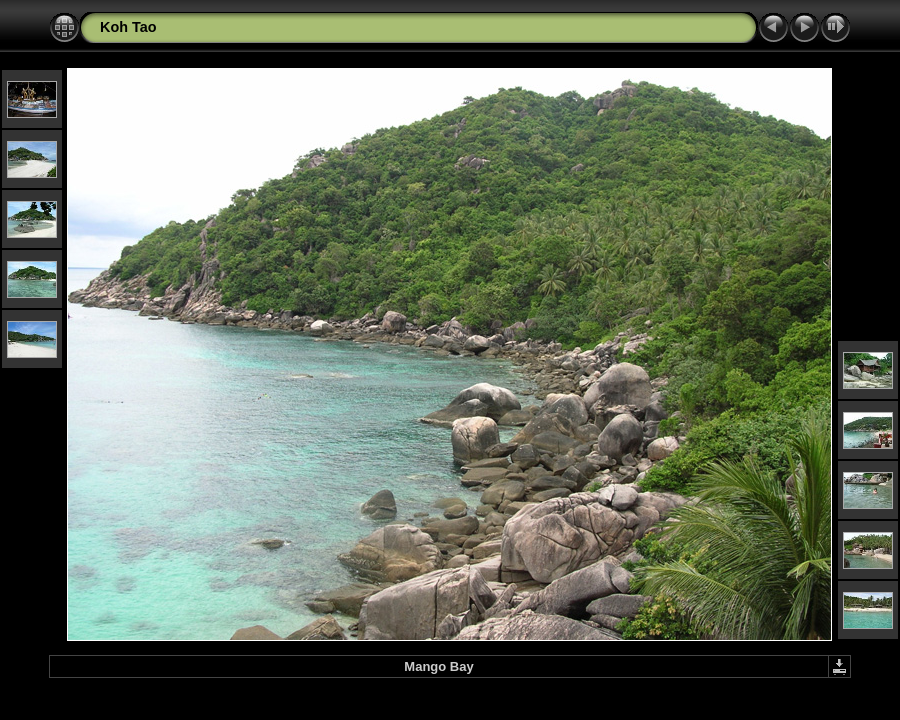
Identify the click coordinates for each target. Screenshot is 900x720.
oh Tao (133, 27)
